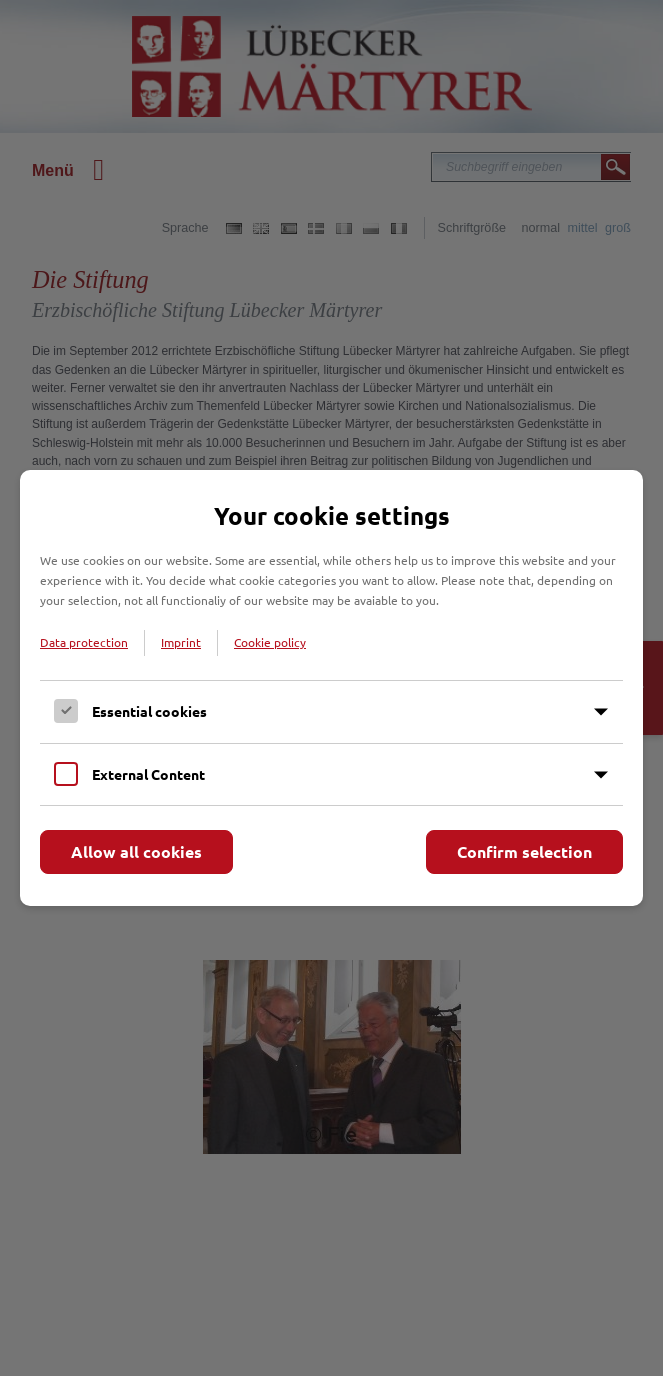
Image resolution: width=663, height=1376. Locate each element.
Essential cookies (149, 711)
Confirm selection (524, 851)
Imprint (181, 642)
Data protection (84, 642)
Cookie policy (270, 642)
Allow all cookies (136, 851)
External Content (148, 774)
